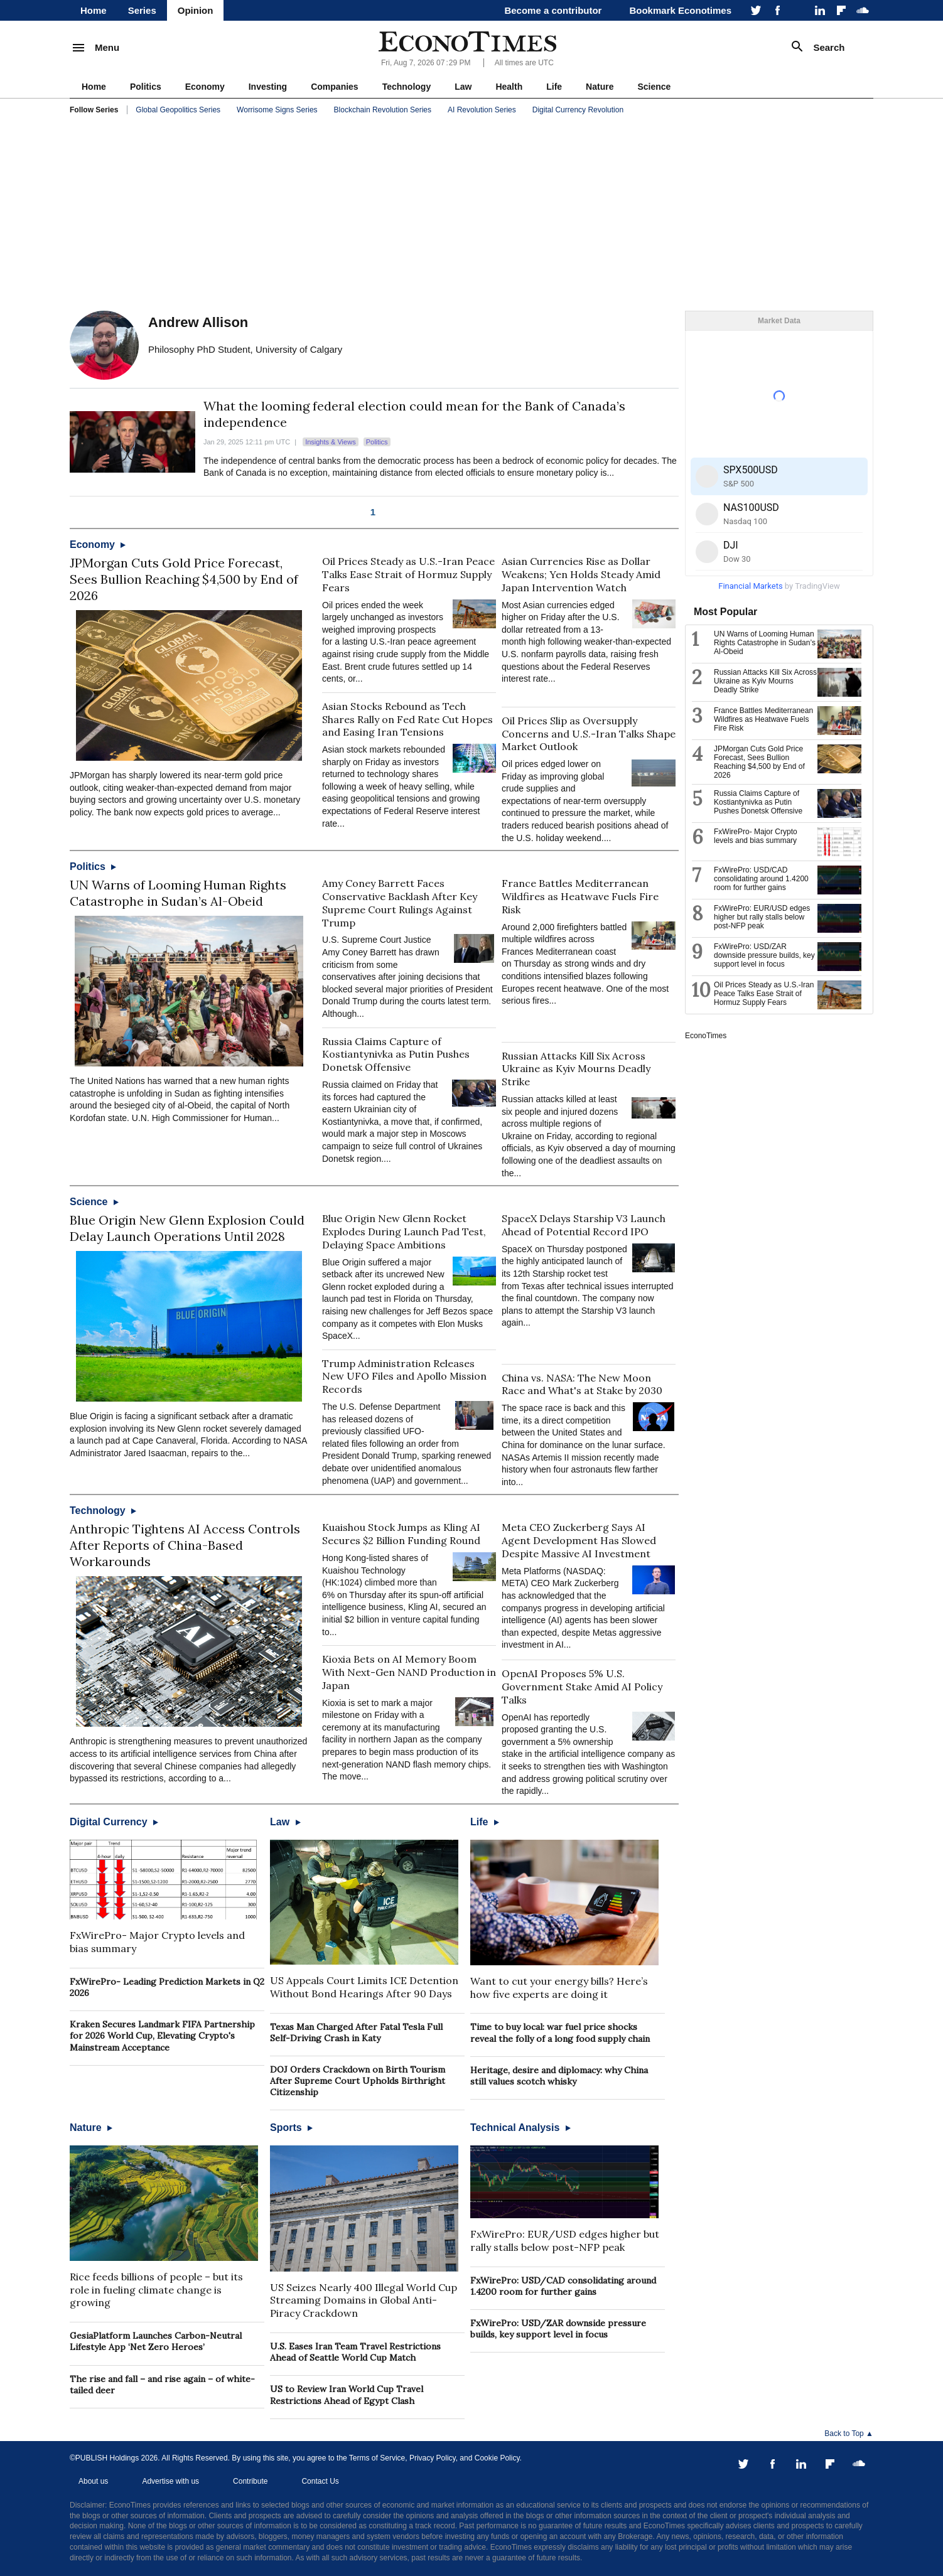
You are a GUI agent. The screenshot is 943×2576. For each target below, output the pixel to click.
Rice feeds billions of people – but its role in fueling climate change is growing (156, 2289)
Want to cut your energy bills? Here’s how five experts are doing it (559, 1987)
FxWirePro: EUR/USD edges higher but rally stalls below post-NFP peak (564, 2240)
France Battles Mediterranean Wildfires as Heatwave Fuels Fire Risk (580, 896)
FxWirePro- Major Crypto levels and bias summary (755, 836)
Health (508, 87)
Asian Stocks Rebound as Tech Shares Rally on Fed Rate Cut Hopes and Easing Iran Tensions (407, 719)
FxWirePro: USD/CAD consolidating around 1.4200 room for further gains (563, 2286)
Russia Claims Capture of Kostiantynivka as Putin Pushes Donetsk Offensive (396, 1054)
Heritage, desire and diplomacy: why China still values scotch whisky (559, 2075)
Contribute (250, 2481)
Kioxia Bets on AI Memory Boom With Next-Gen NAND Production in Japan (409, 1672)
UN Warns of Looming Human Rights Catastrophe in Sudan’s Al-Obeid (178, 893)
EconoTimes (705, 1035)
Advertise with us (170, 2481)
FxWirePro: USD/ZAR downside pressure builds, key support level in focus (558, 2328)
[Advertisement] (471, 213)
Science (654, 87)
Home (93, 10)
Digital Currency (114, 1822)
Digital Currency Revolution (577, 109)
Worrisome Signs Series (277, 109)
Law (463, 87)
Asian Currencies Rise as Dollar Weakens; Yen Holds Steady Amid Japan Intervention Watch (581, 574)
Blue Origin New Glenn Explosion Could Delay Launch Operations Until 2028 (187, 1228)
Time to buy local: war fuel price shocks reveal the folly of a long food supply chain (560, 2032)
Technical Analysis (520, 2127)
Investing (268, 87)
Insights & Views (330, 442)
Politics (145, 87)
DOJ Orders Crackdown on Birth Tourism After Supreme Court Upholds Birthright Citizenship (357, 2081)
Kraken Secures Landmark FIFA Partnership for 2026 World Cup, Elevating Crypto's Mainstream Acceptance (162, 2036)
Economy (205, 87)
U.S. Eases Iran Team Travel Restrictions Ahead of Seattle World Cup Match (355, 2352)
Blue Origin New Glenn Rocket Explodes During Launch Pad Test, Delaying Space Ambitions (404, 1231)
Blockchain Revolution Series (382, 109)
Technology (406, 87)
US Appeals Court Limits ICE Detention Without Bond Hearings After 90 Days (364, 1987)
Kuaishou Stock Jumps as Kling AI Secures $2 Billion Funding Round (401, 1534)
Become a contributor (552, 10)
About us (93, 2481)
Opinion (195, 10)
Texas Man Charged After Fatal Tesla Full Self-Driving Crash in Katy (356, 2032)
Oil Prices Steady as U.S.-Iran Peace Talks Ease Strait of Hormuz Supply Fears (408, 574)
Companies (334, 87)
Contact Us (319, 2481)
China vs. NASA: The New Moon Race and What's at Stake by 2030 (582, 1384)
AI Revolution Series (482, 109)
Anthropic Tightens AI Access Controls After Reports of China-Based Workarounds (185, 1545)
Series (142, 10)
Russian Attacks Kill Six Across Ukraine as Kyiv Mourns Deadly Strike (576, 1068)
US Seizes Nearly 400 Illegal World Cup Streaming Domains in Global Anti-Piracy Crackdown (363, 2300)
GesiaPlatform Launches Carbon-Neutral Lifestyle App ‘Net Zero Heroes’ (156, 2341)
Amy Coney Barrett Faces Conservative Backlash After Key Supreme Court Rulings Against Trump (399, 902)
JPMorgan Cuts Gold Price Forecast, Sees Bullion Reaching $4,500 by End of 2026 (184, 579)
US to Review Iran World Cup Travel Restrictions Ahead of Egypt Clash (346, 2394)
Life (554, 87)
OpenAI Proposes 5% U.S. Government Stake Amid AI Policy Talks (582, 1686)
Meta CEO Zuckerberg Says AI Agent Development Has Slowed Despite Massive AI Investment (579, 1540)
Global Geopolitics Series (178, 109)
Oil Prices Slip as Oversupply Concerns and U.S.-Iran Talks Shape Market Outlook (589, 733)
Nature (599, 87)
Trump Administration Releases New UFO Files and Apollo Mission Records (404, 1376)
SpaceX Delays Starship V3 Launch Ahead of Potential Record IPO (583, 1225)
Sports (291, 2127)
